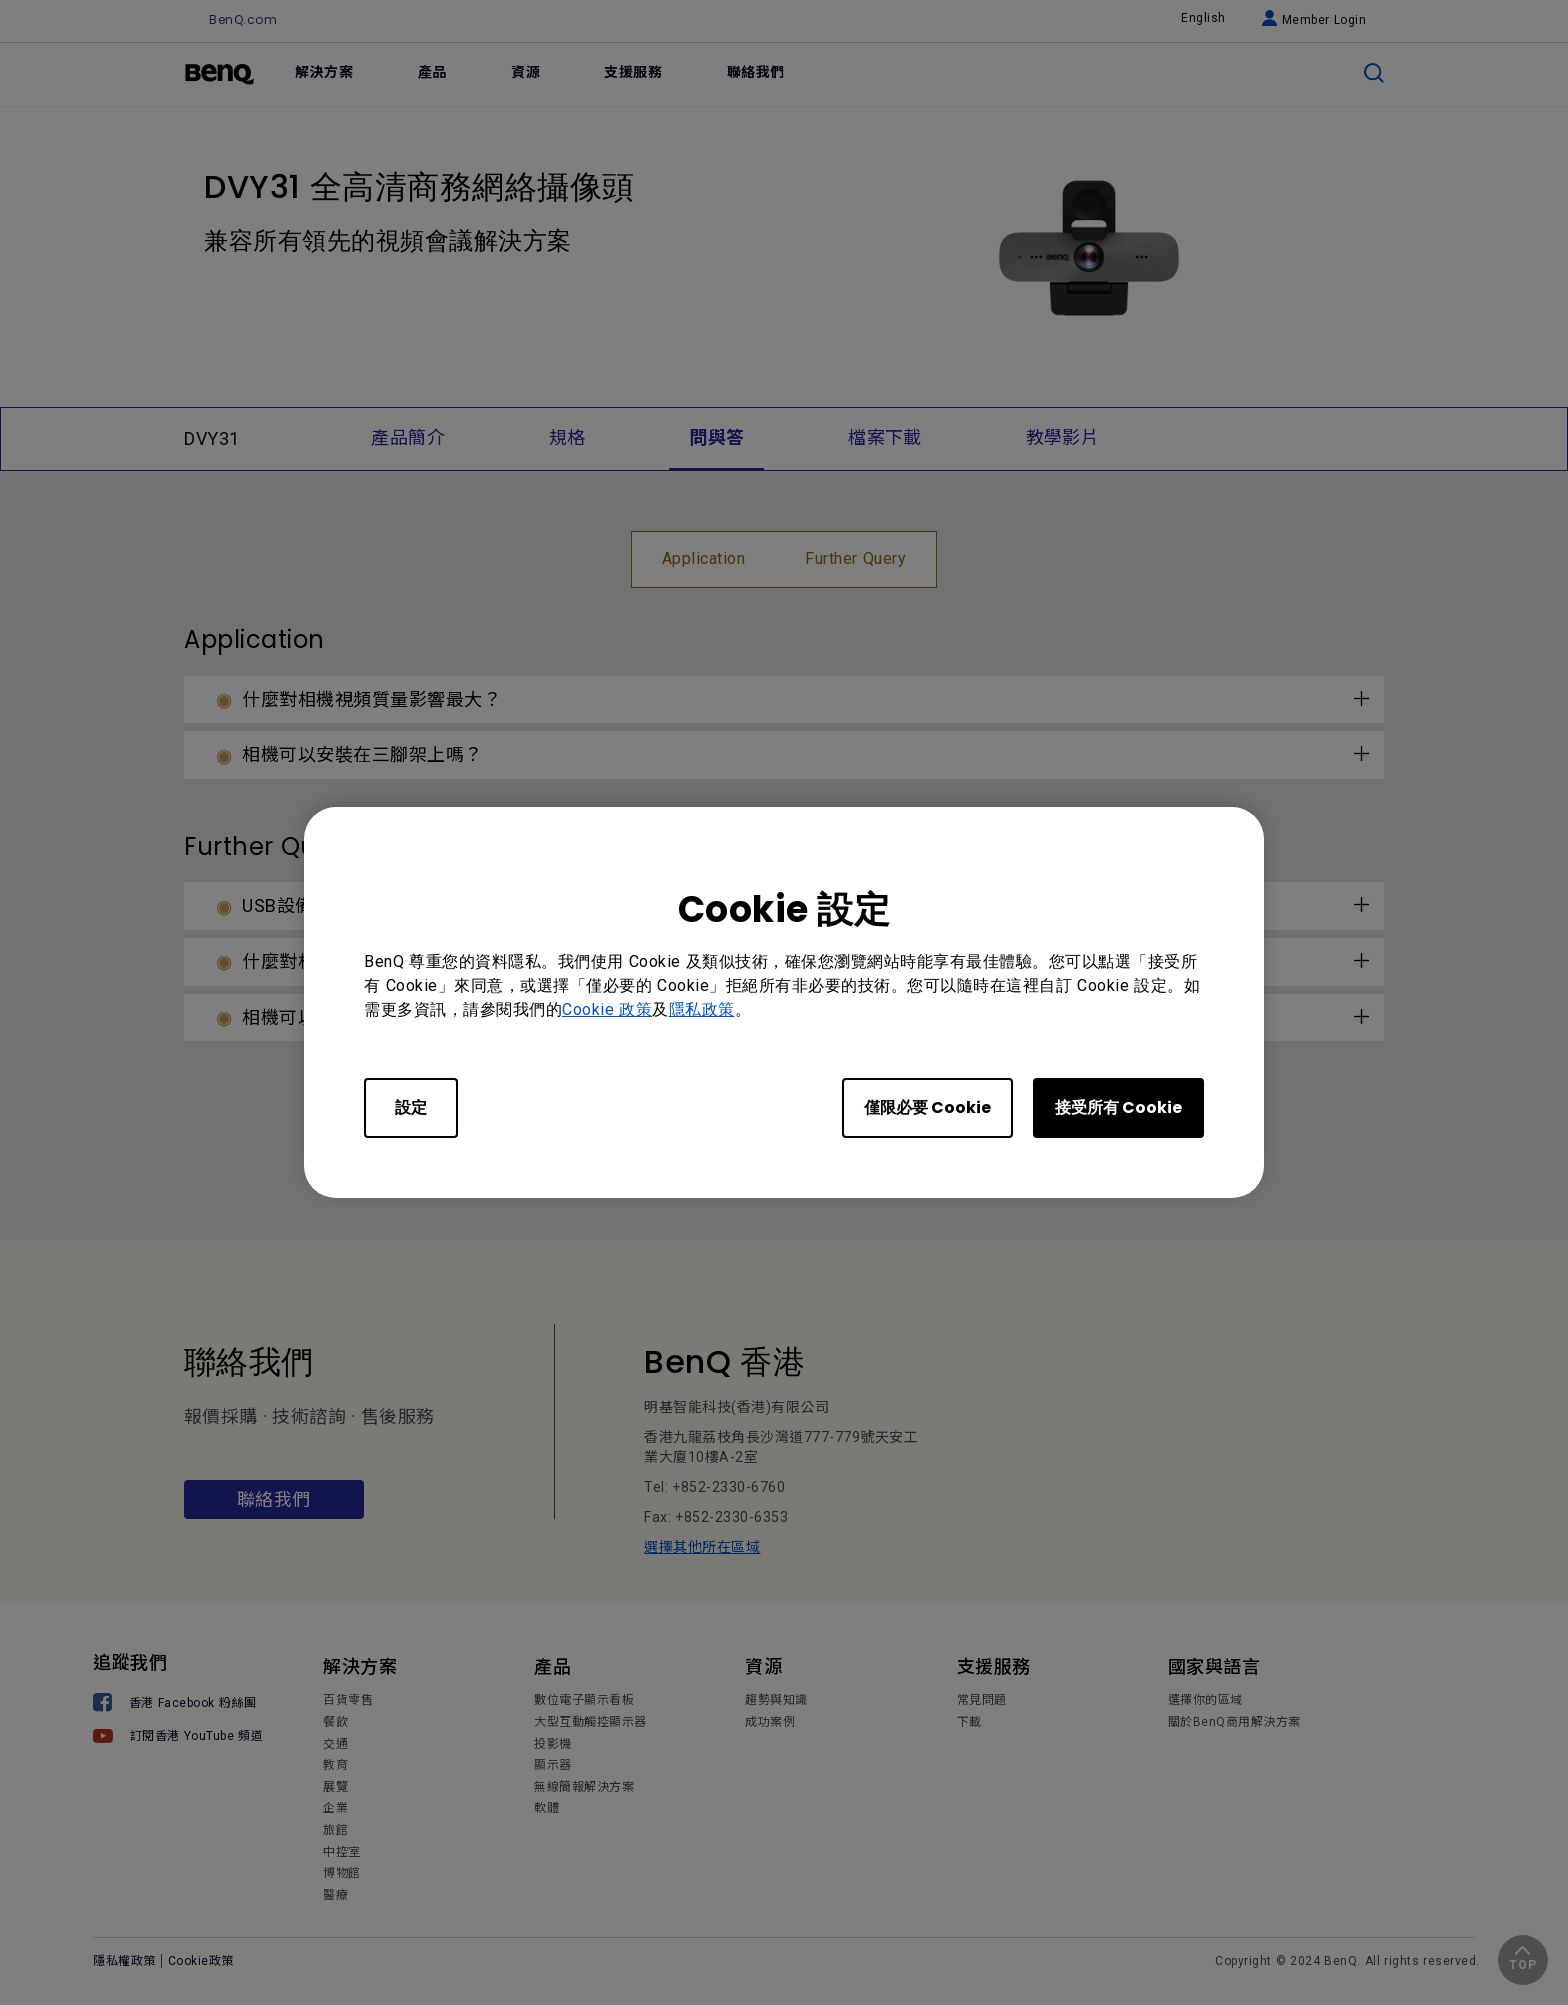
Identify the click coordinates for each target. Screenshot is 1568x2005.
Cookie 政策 (607, 1009)
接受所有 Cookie (1118, 1107)
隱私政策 (702, 1009)
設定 (411, 1107)
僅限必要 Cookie (927, 1107)
